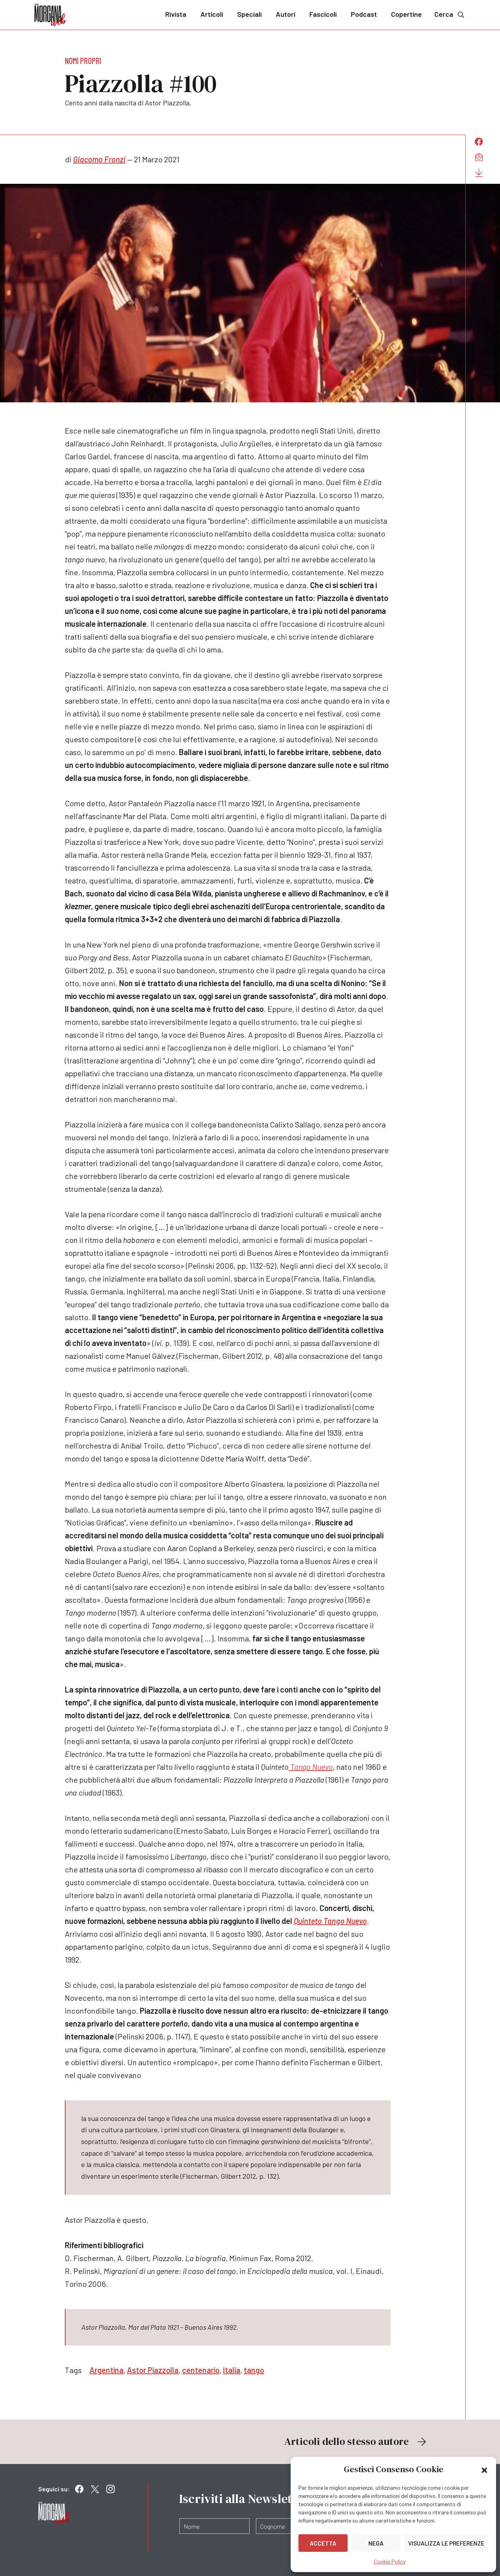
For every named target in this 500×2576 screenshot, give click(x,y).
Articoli (211, 14)
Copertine (406, 14)
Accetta (323, 2543)
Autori (285, 14)
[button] (484, 2469)
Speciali (249, 14)
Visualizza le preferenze (446, 2543)
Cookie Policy (389, 2561)
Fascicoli (323, 14)
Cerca (450, 14)
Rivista (175, 14)
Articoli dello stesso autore (356, 2441)
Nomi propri (83, 60)
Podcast (364, 14)
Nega (376, 2543)
